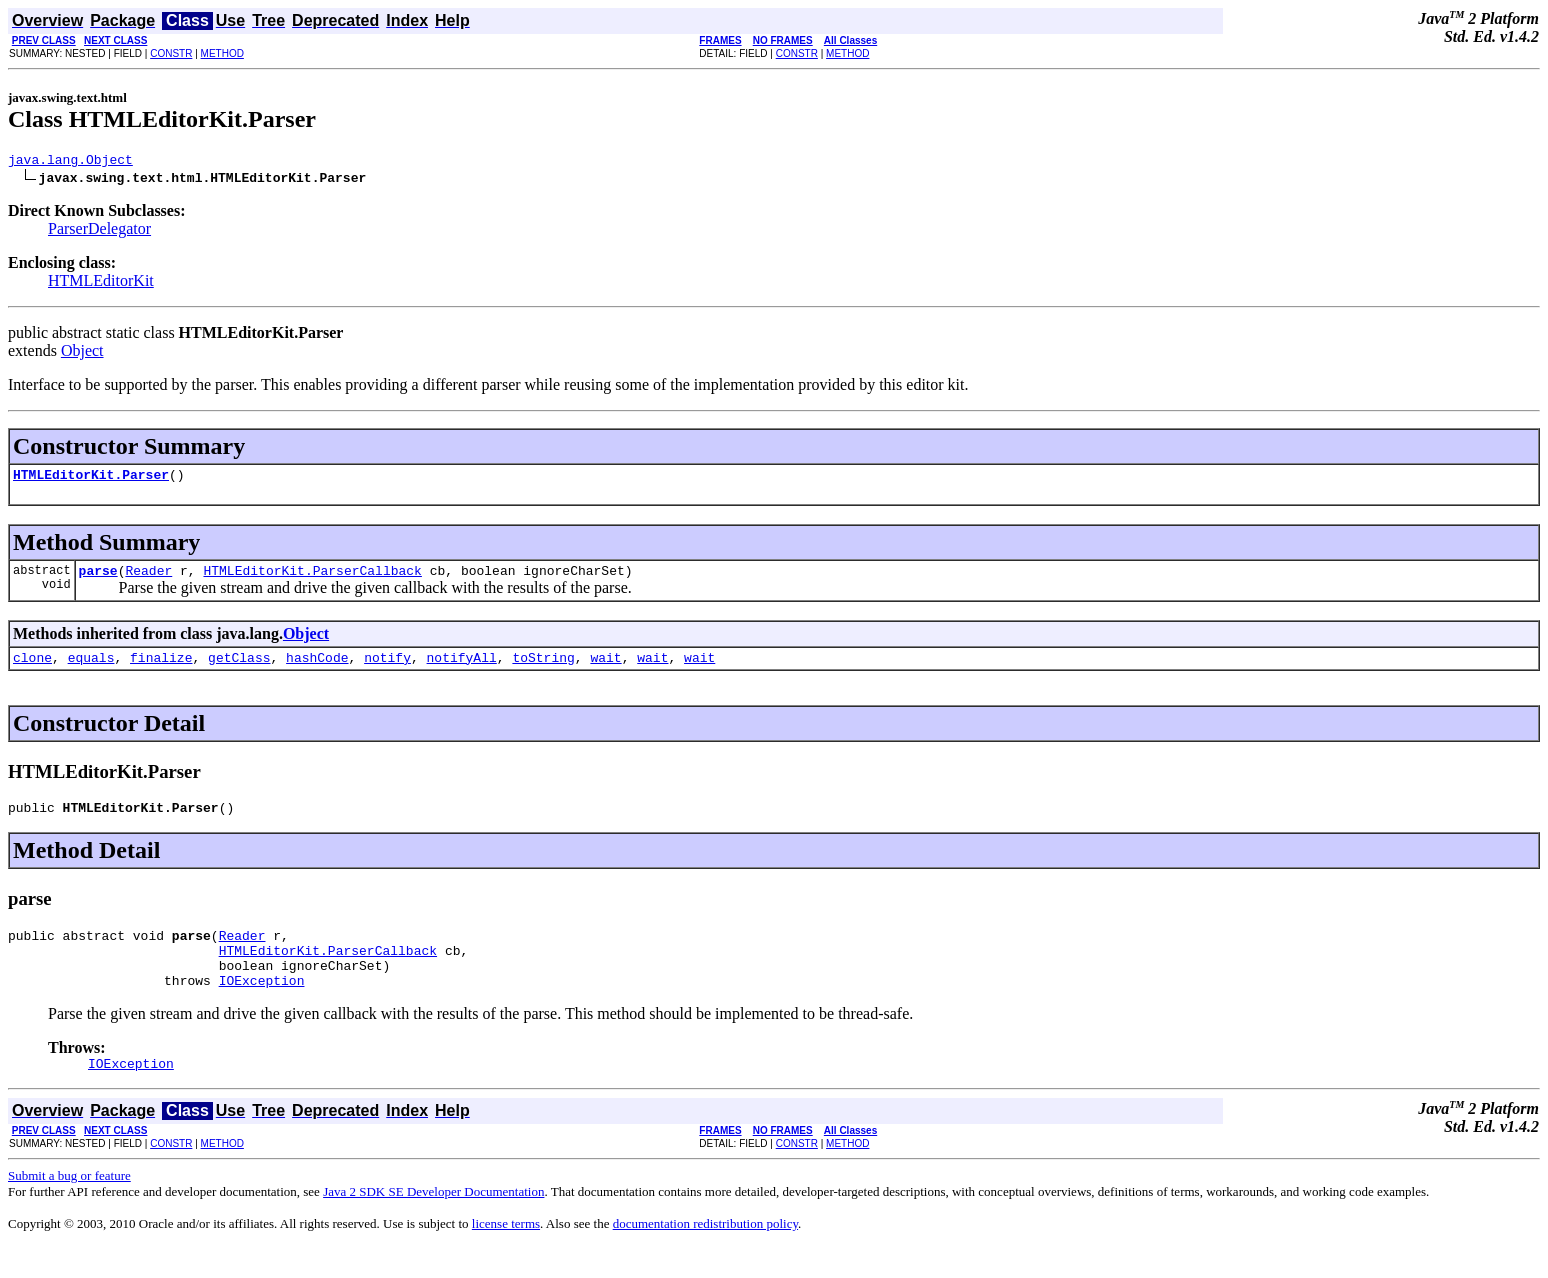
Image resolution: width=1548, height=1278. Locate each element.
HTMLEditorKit (101, 283)
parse (98, 579)
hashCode (317, 669)
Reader (148, 579)
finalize (161, 669)
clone (32, 669)
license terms (506, 1253)
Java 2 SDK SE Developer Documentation (433, 1221)
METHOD (222, 53)
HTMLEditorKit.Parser (91, 480)
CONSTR (171, 53)
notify (387, 669)
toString (543, 669)
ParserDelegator (99, 231)
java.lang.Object (70, 162)
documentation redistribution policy (705, 1253)
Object (82, 353)
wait (605, 669)
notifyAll (462, 669)
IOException (262, 1007)
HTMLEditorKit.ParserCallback (312, 579)
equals (91, 669)
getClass (239, 669)
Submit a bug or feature (69, 1205)
